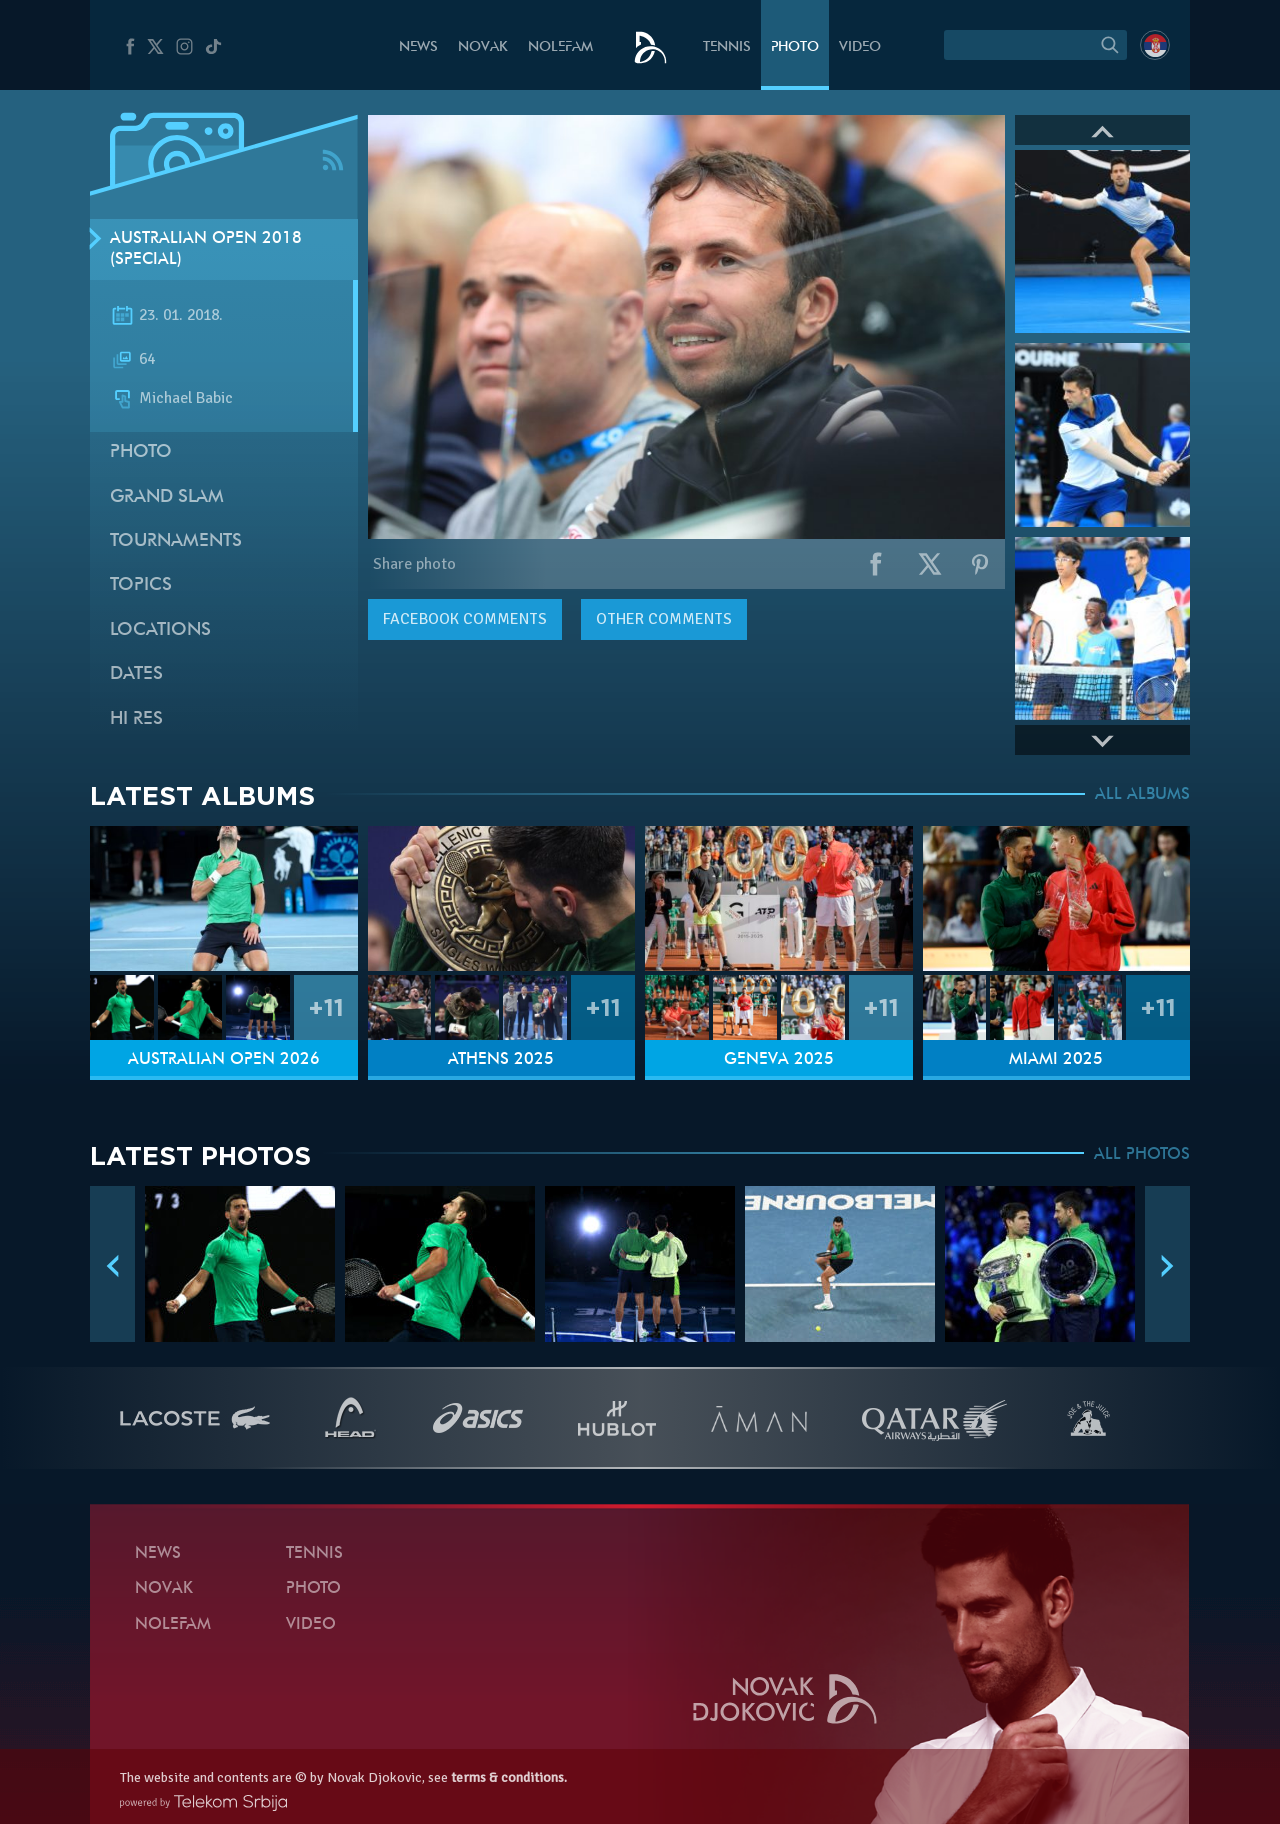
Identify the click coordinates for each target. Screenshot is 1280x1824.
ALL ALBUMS (1142, 795)
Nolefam (560, 47)
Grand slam (167, 497)
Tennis (727, 47)
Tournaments (176, 541)
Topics (141, 585)
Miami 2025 (1056, 1060)
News (418, 47)
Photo (795, 47)
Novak (483, 47)
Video (860, 47)
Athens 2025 (501, 1060)
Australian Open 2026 (224, 1060)
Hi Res (136, 719)
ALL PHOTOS (1142, 1155)
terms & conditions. (509, 1777)
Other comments (664, 619)
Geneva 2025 (779, 1060)
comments (465, 619)
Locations (160, 630)
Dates (136, 674)
